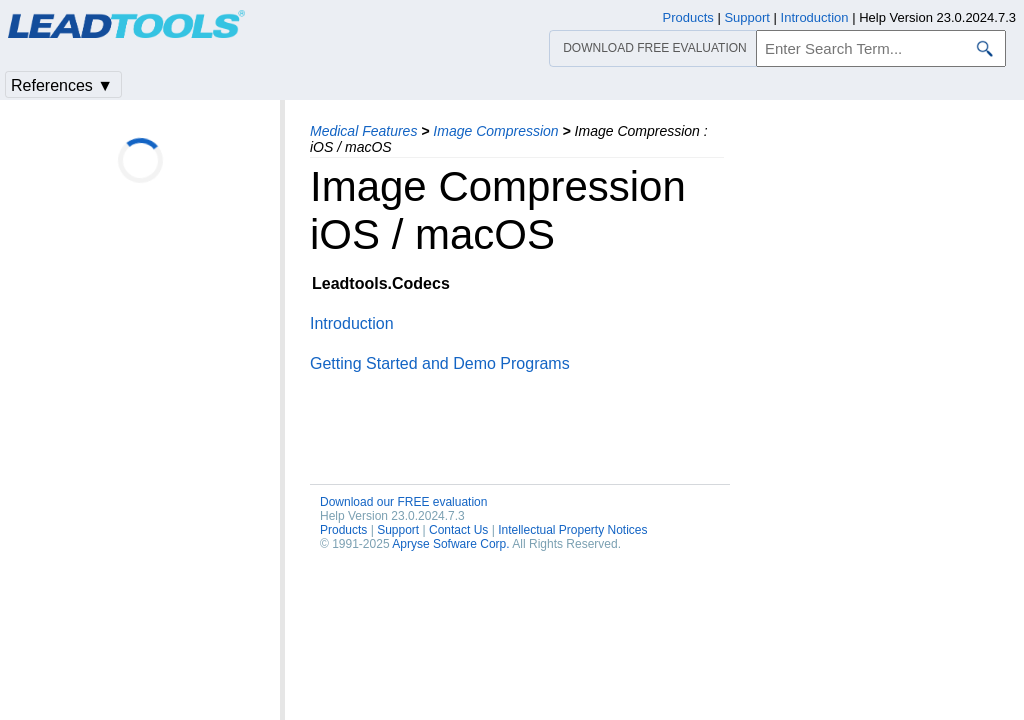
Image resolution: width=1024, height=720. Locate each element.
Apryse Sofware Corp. (450, 544)
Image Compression (495, 131)
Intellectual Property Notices (572, 530)
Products (343, 530)
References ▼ (62, 85)
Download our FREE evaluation (403, 502)
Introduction (352, 323)
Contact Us (458, 530)
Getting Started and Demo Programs (440, 363)
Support (398, 530)
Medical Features (363, 131)
